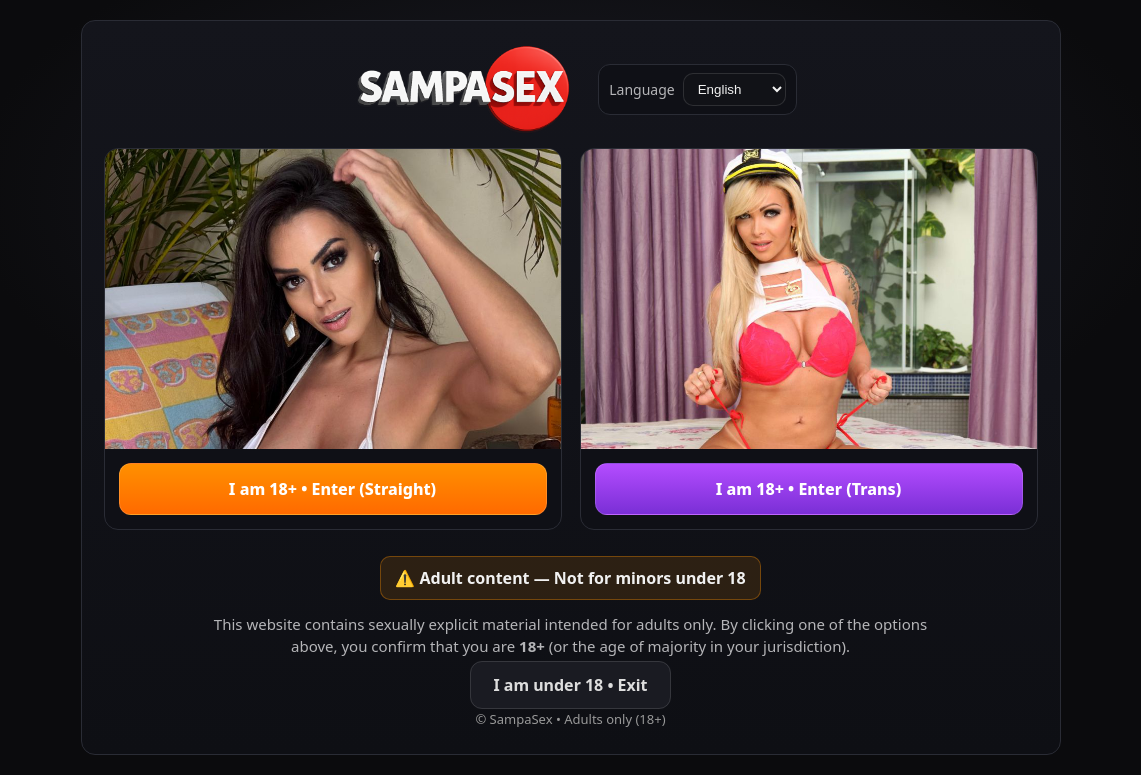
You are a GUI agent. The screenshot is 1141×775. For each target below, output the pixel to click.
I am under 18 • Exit (570, 685)
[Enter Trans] (809, 339)
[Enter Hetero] (333, 339)
